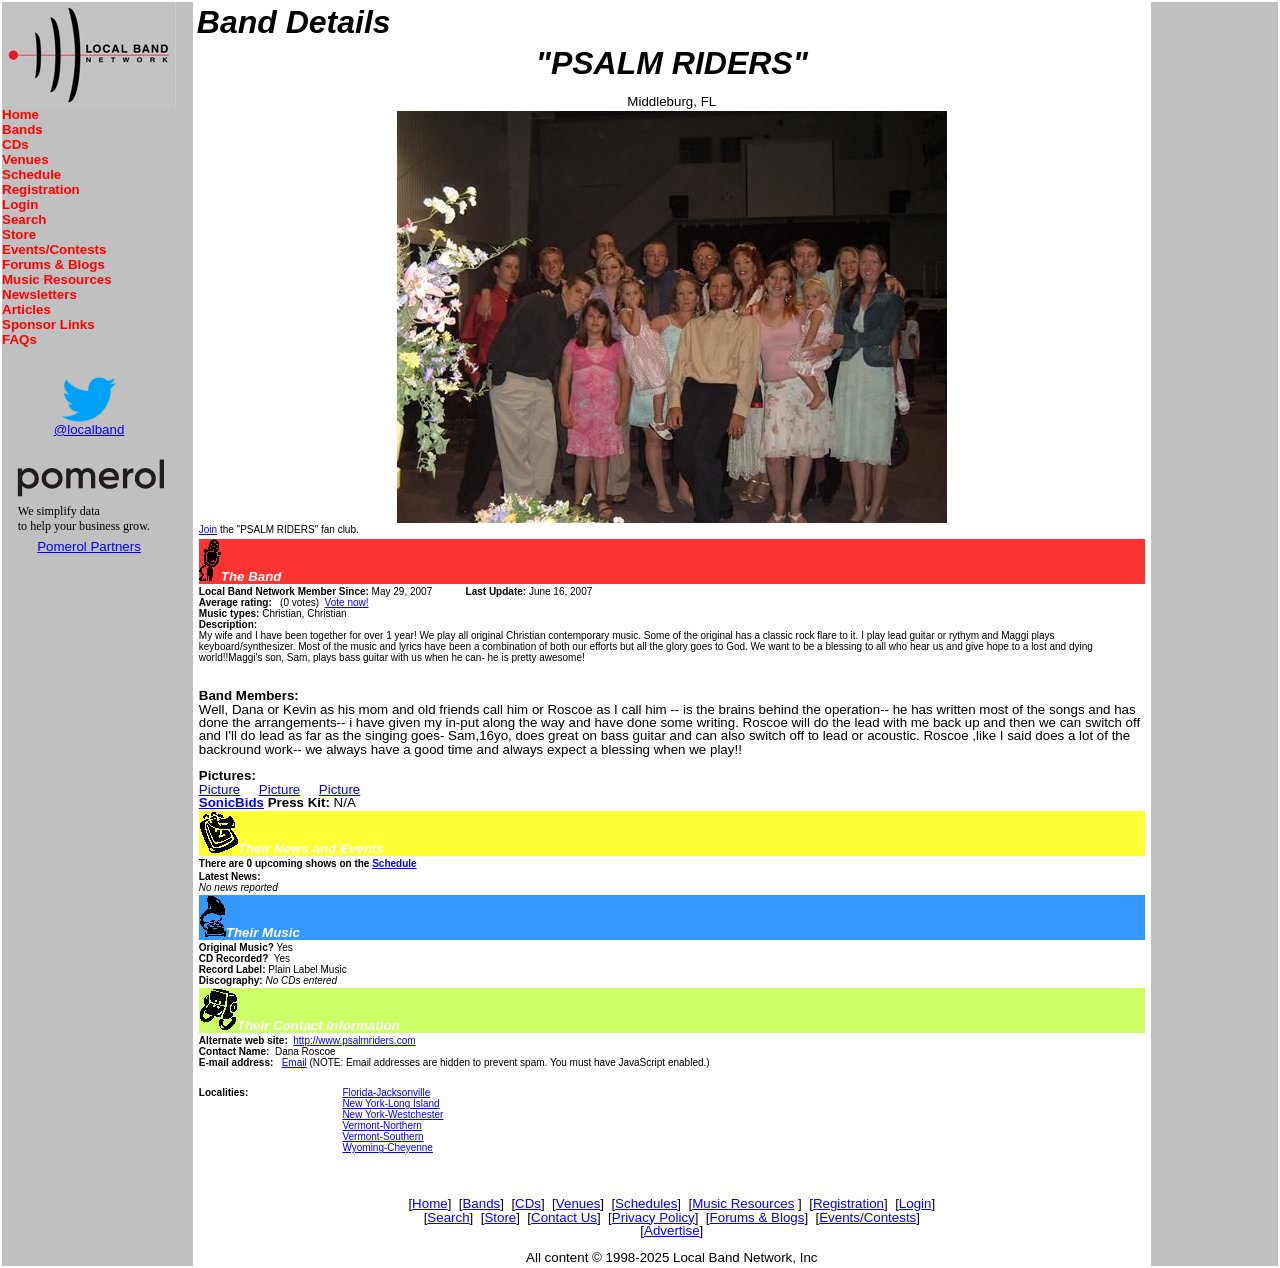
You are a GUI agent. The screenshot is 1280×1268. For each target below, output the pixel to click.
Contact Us (564, 1217)
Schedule (31, 174)
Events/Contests (54, 249)
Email (294, 1062)
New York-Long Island (390, 1103)
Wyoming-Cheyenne (387, 1147)
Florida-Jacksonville (386, 1092)
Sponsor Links (48, 324)
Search (24, 219)
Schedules (646, 1203)
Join (208, 529)
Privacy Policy (653, 1217)
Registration (41, 189)
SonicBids (231, 802)
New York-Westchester (392, 1114)
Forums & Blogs (53, 264)
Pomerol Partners (89, 546)
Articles (26, 309)
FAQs (19, 339)
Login (20, 204)
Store (19, 234)
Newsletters (39, 294)
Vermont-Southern (382, 1136)
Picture (219, 789)
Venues (25, 159)
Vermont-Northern (381, 1125)
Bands (22, 129)
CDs (15, 144)
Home (20, 114)
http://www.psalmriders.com (354, 1040)
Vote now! (347, 602)
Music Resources (57, 279)
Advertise (672, 1230)
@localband (89, 429)
